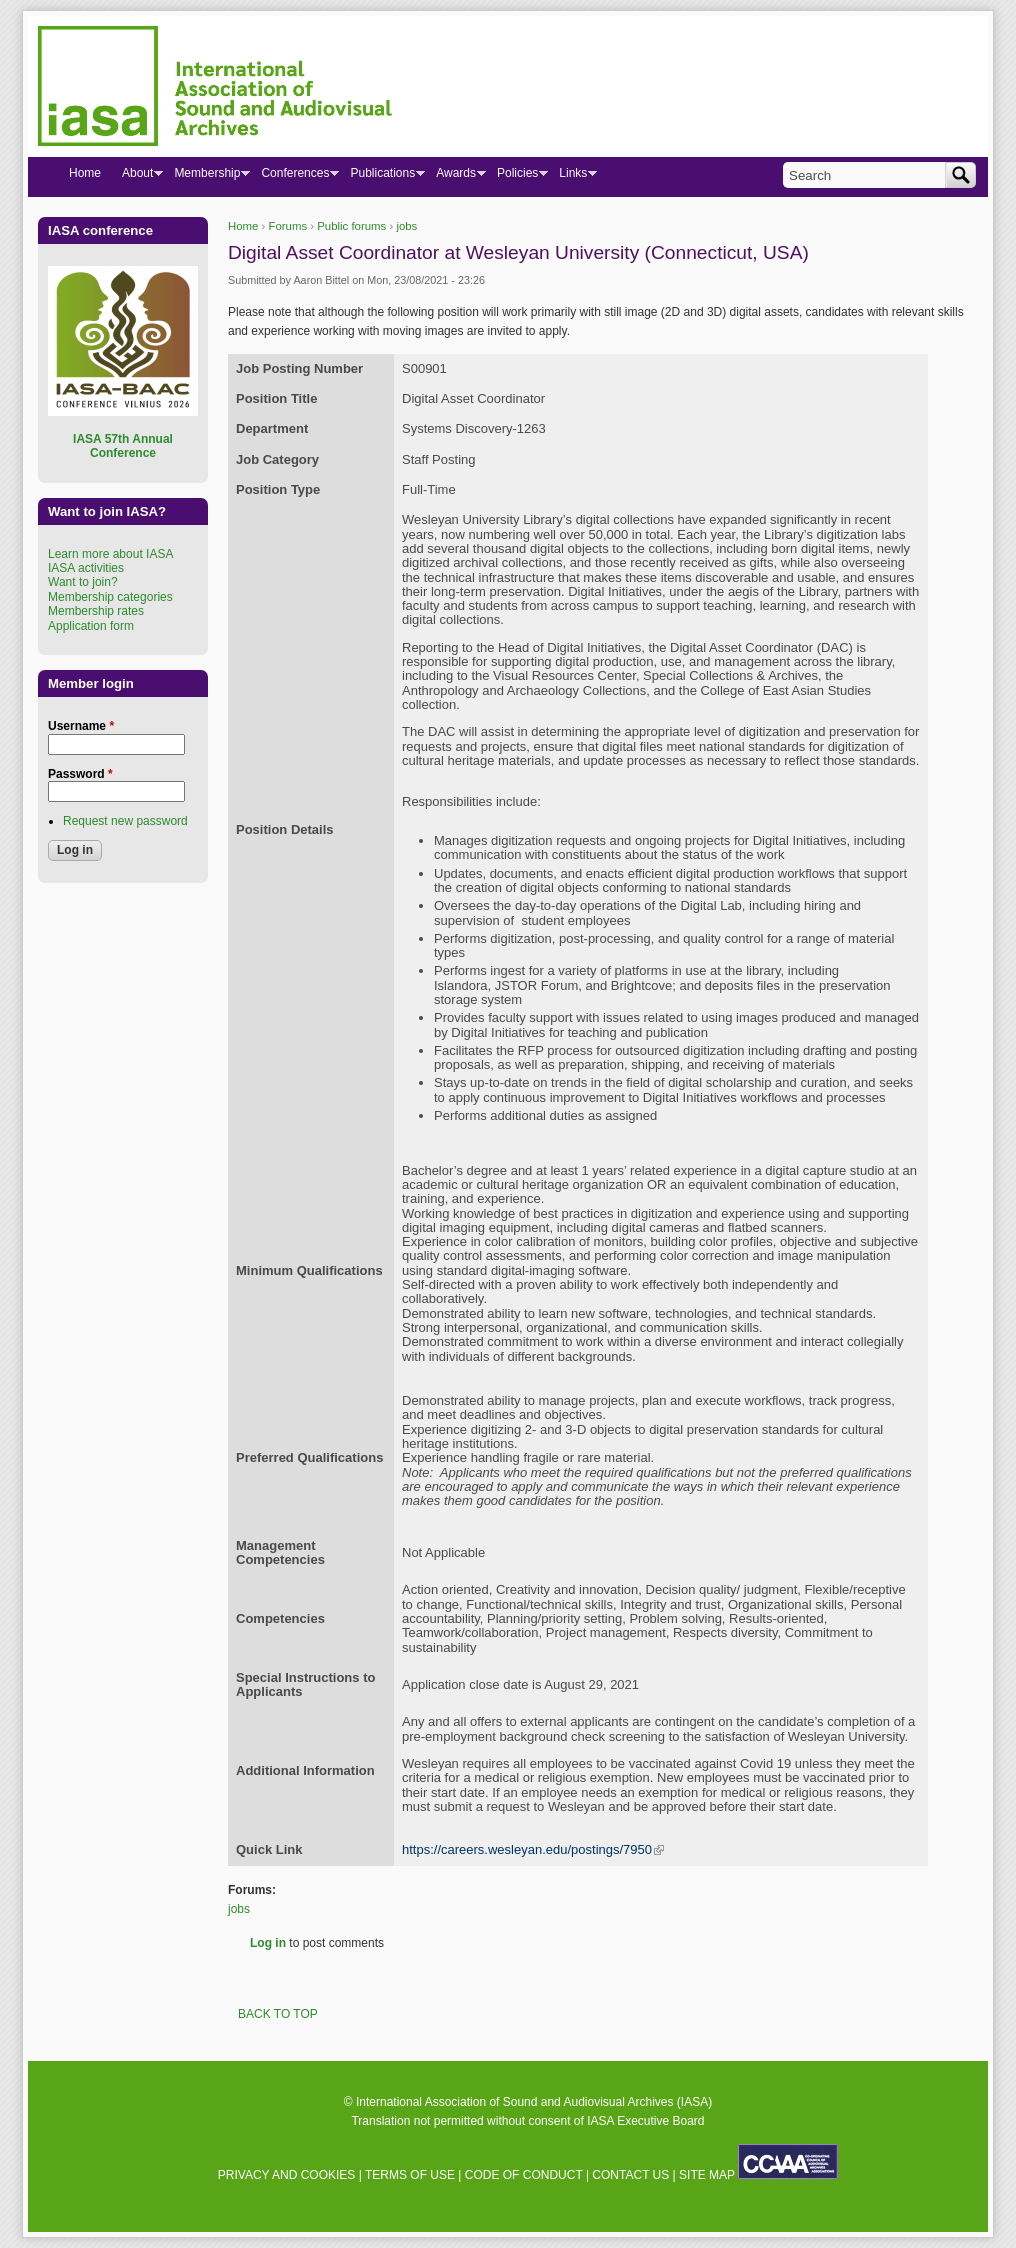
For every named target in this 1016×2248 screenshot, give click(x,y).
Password (80, 774)
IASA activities (86, 568)
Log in (268, 1943)
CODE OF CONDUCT (524, 2175)
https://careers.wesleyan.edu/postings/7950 (533, 1849)
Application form (91, 626)
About (137, 177)
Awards (455, 177)
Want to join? (83, 582)
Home (243, 226)
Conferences (294, 177)
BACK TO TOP (278, 2014)
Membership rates (96, 611)
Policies (517, 177)
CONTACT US (630, 2175)
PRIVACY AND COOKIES (287, 2175)
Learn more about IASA (110, 554)
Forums (288, 226)
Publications (382, 177)
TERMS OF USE (410, 2175)
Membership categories (110, 597)
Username (81, 726)
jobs (406, 226)
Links (572, 177)
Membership (206, 177)
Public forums (351, 226)
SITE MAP (707, 2175)
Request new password (125, 821)
